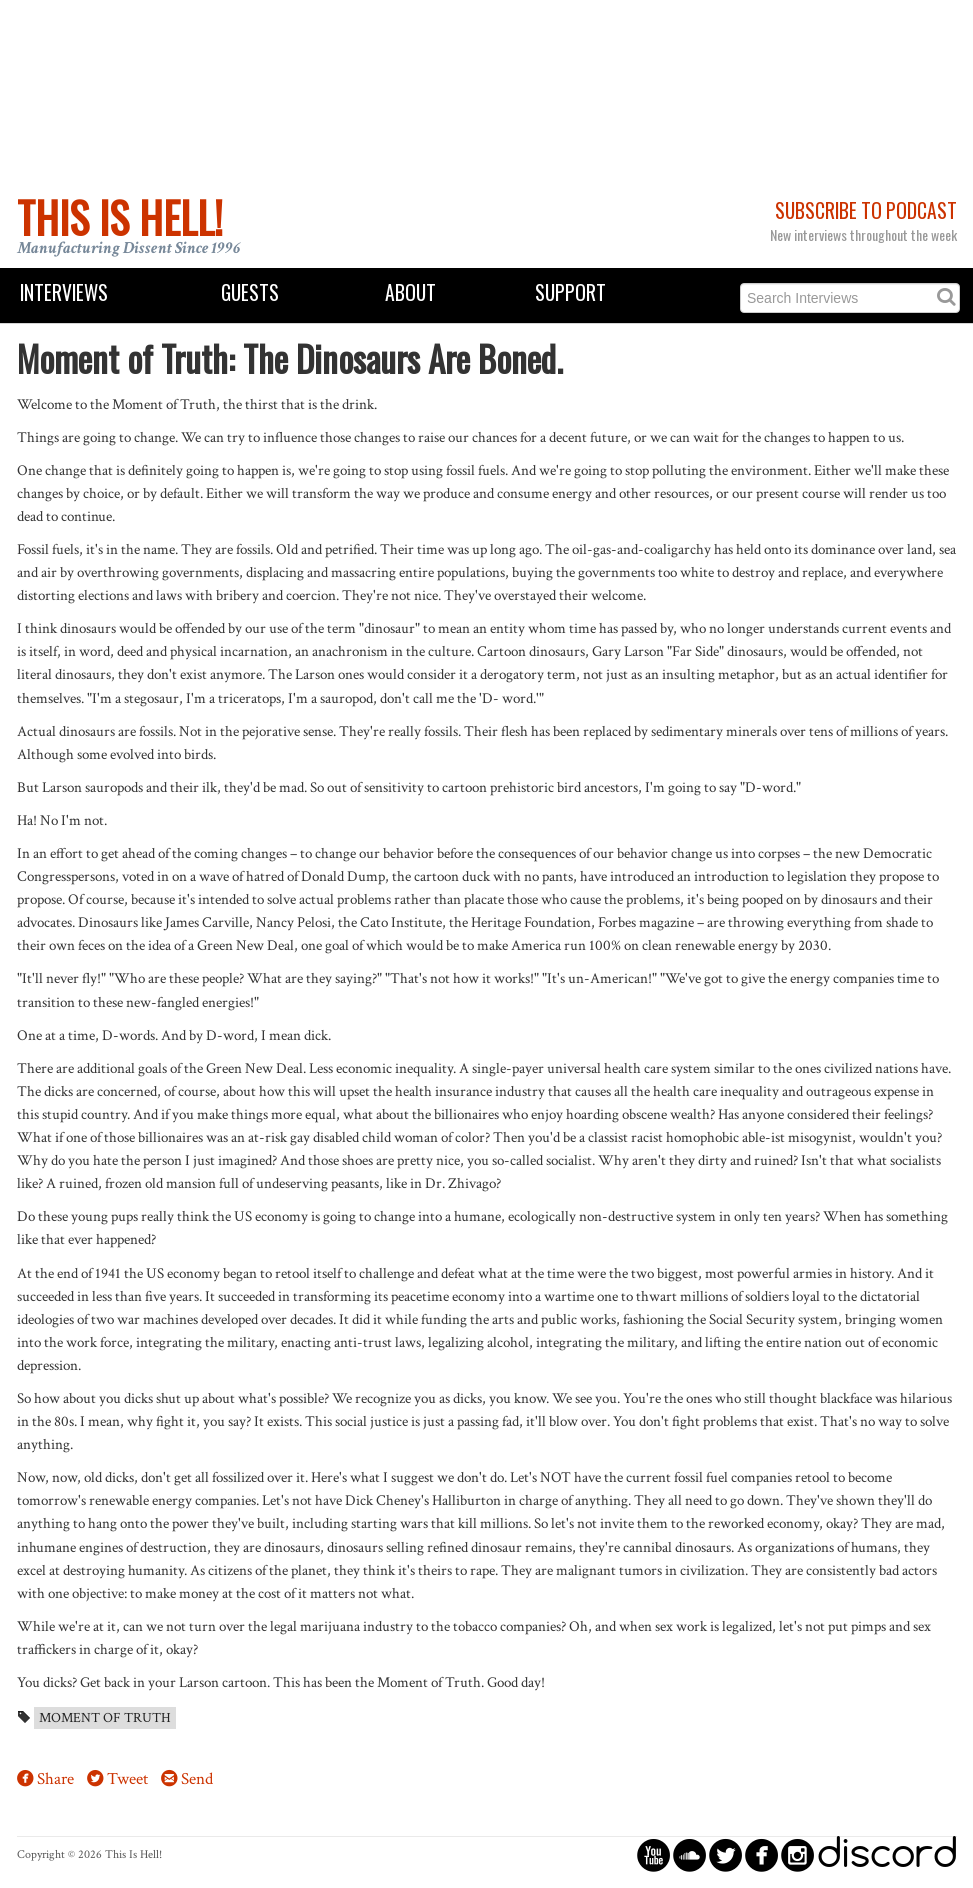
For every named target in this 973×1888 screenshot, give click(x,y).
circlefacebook (761, 1854)
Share (55, 1779)
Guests (250, 292)
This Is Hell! (120, 217)
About (410, 292)
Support (570, 292)
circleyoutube (653, 1854)
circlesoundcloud (689, 1854)
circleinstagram (797, 1854)
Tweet (127, 1779)
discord (887, 1854)
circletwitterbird (725, 1854)
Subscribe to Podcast (866, 210)
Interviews (64, 292)
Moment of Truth (105, 1718)
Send (197, 1779)
